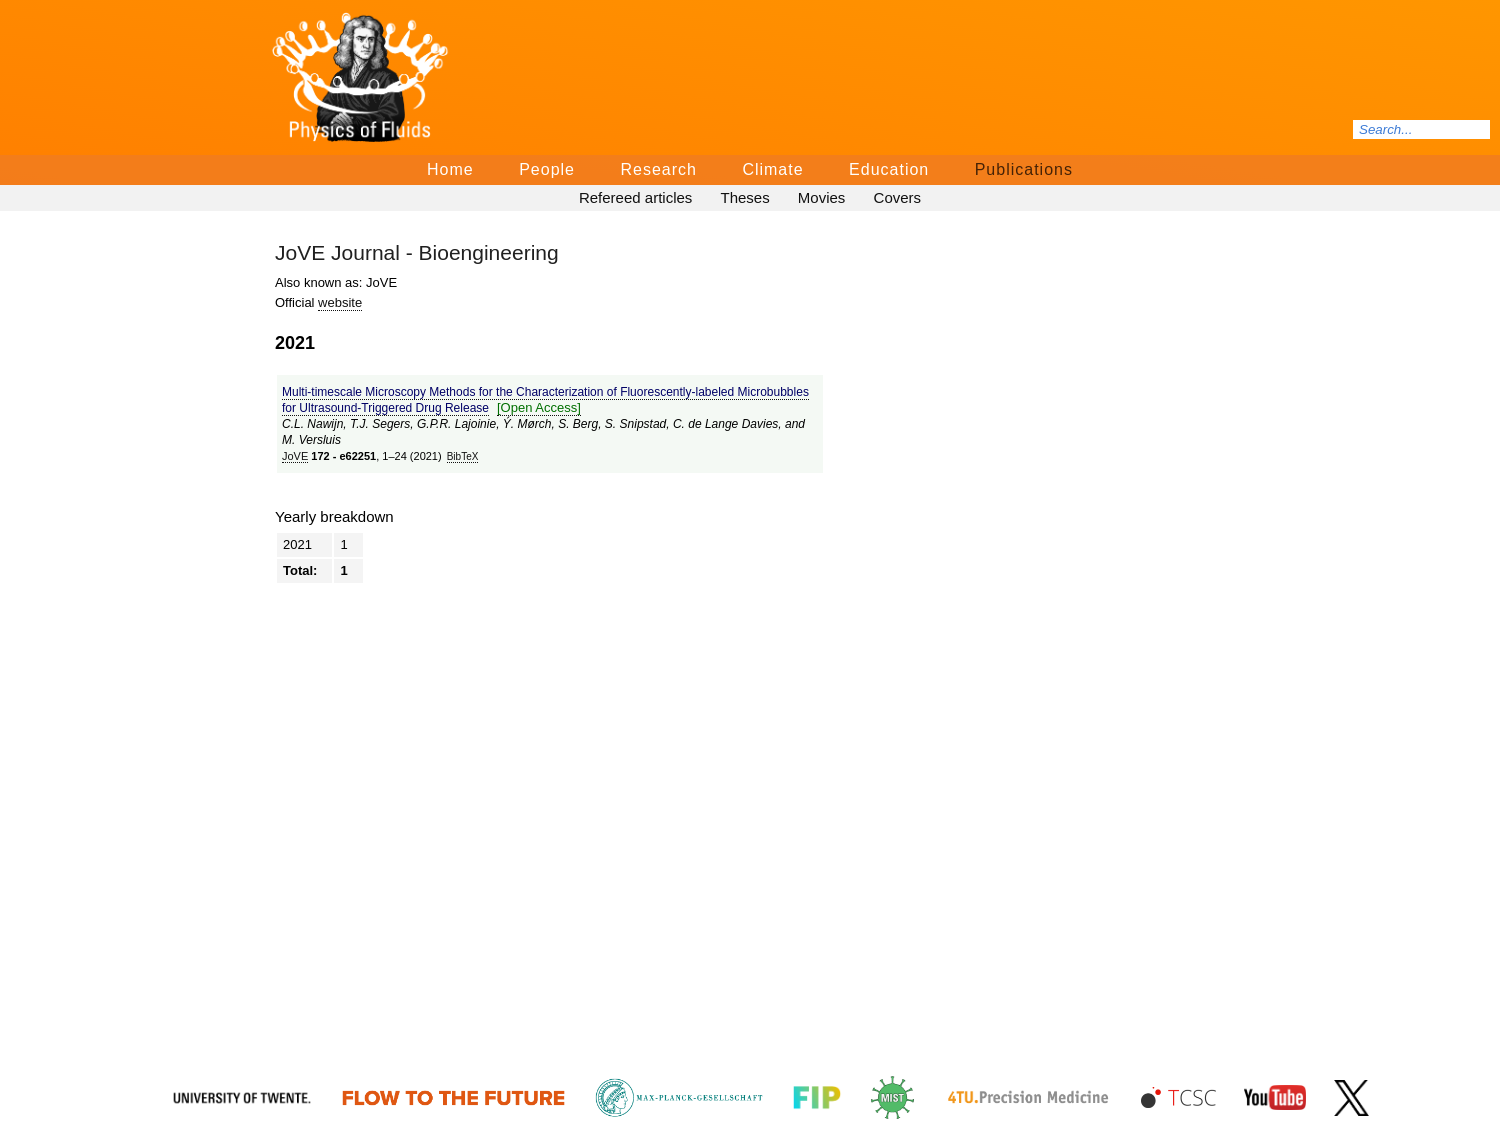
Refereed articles (635, 197)
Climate (772, 169)
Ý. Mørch (527, 424)
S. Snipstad (635, 424)
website (340, 302)
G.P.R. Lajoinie (456, 424)
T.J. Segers (380, 424)
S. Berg (578, 424)
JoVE (295, 456)
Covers (898, 197)
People (547, 169)
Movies (822, 197)
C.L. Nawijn (312, 424)
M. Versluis (311, 440)
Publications (1024, 169)
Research (658, 169)
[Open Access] (539, 407)
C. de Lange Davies (725, 424)
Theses (744, 197)
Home (450, 169)
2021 (297, 544)
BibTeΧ (463, 456)
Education (889, 169)
